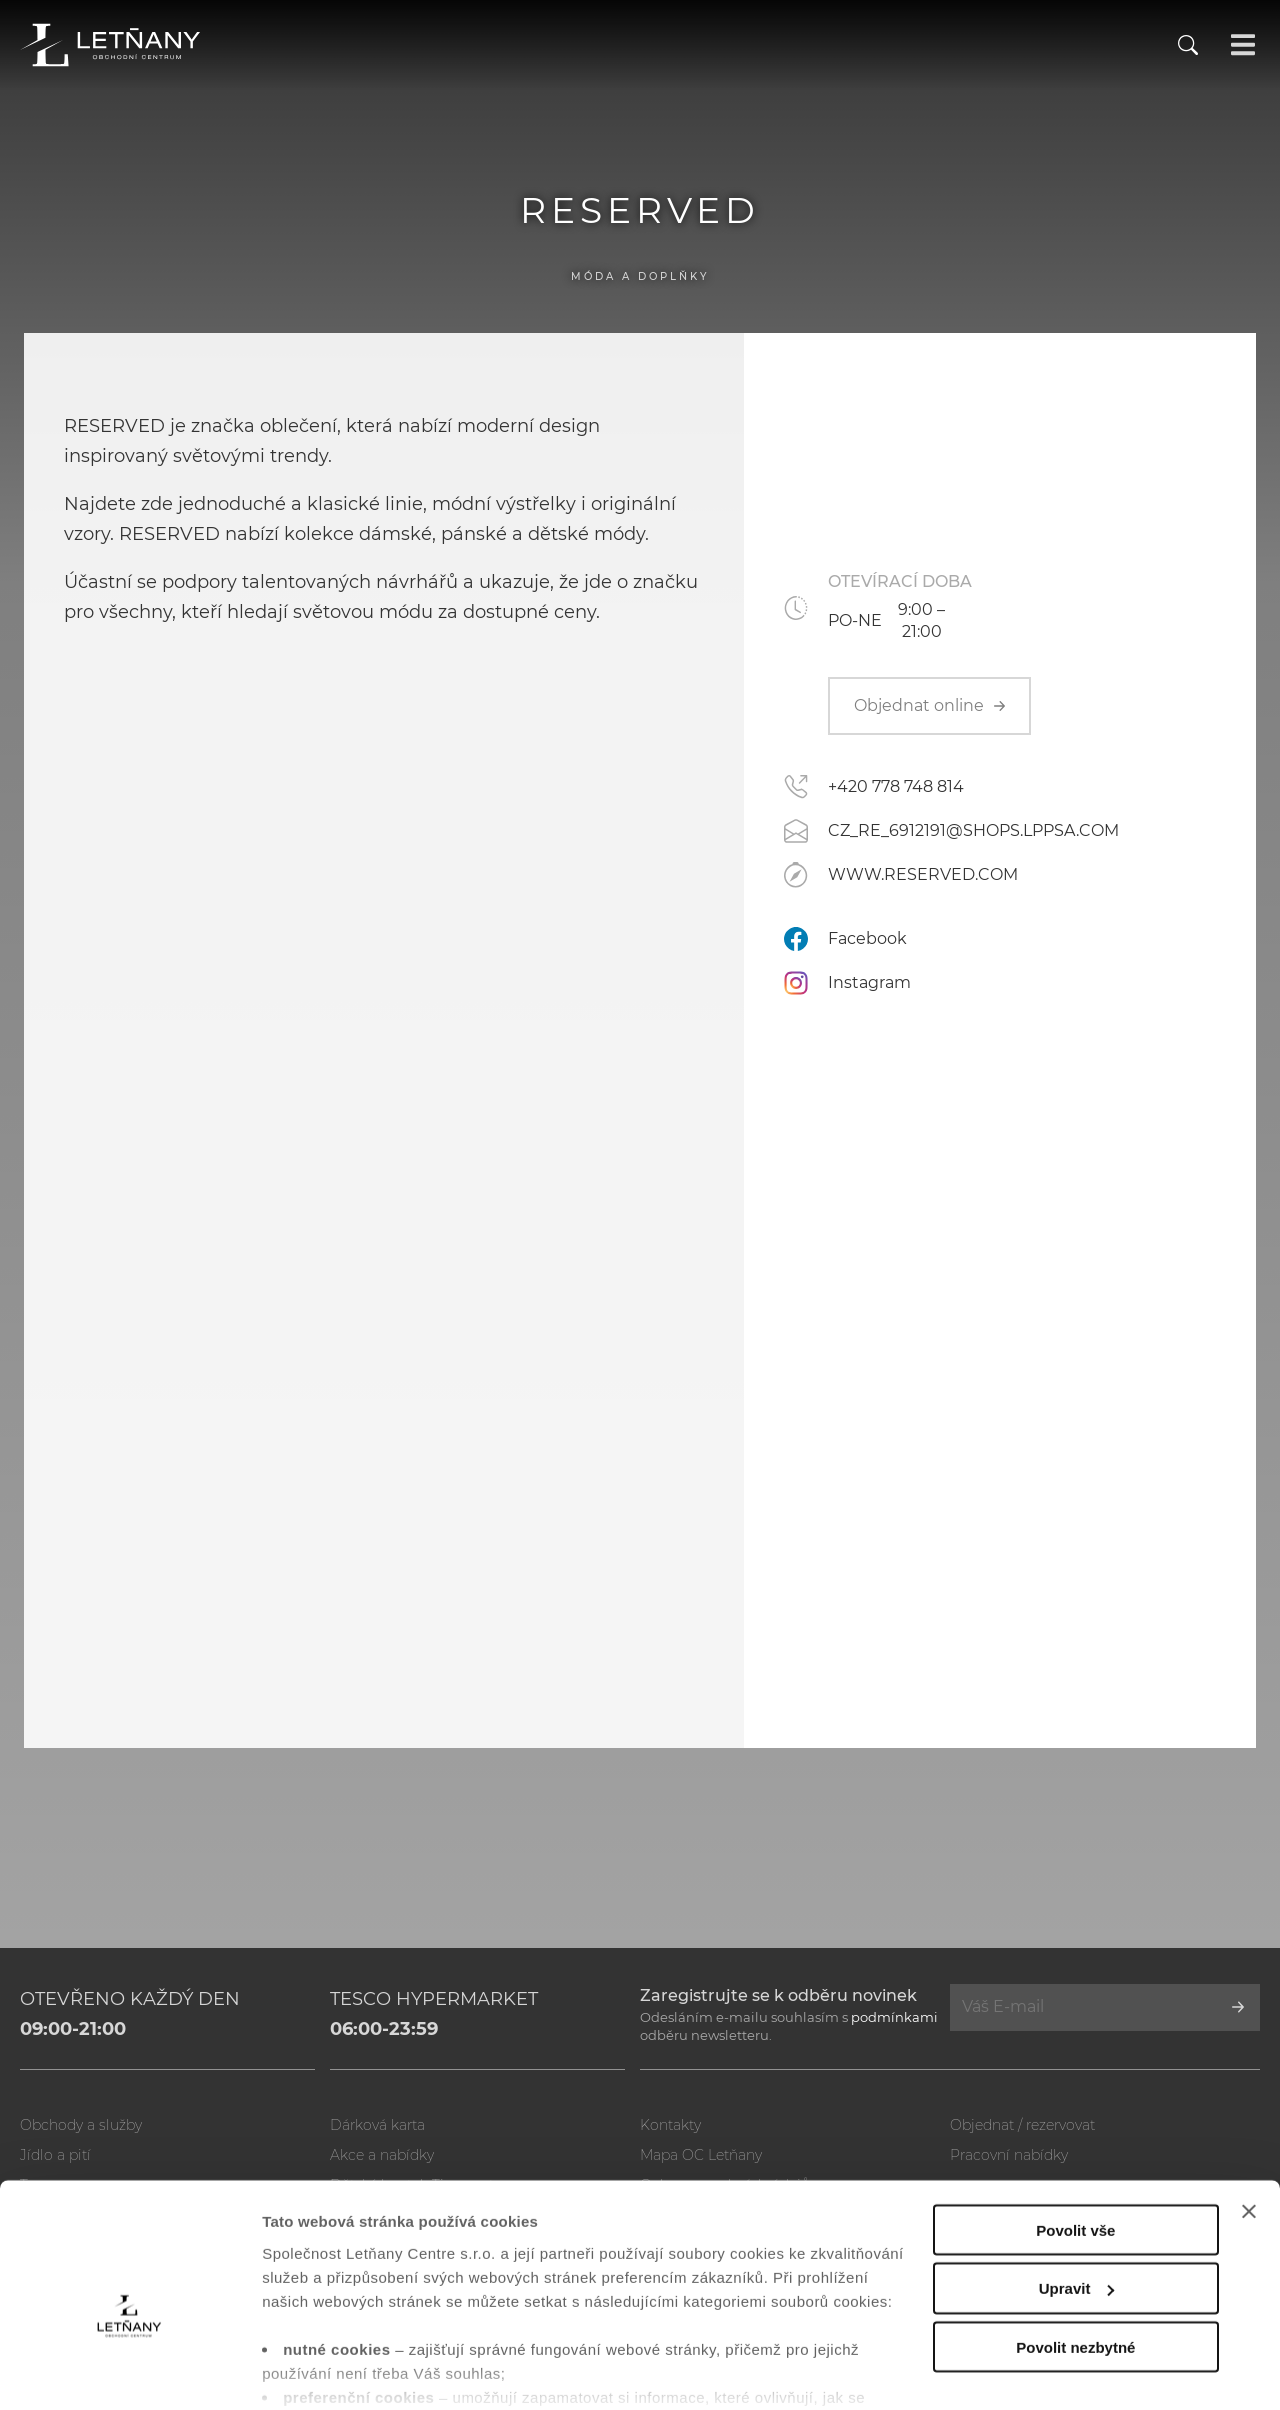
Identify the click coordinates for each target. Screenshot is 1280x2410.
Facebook (867, 938)
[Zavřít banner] (1249, 2108)
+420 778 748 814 (896, 786)
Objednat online (929, 705)
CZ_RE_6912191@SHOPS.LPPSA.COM (973, 830)
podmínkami (894, 2017)
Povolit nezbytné (1075, 2244)
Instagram (869, 982)
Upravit (1077, 2185)
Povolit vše (1075, 2126)
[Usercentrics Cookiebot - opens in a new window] (129, 2371)
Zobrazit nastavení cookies (359, 2370)
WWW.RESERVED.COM (923, 874)
